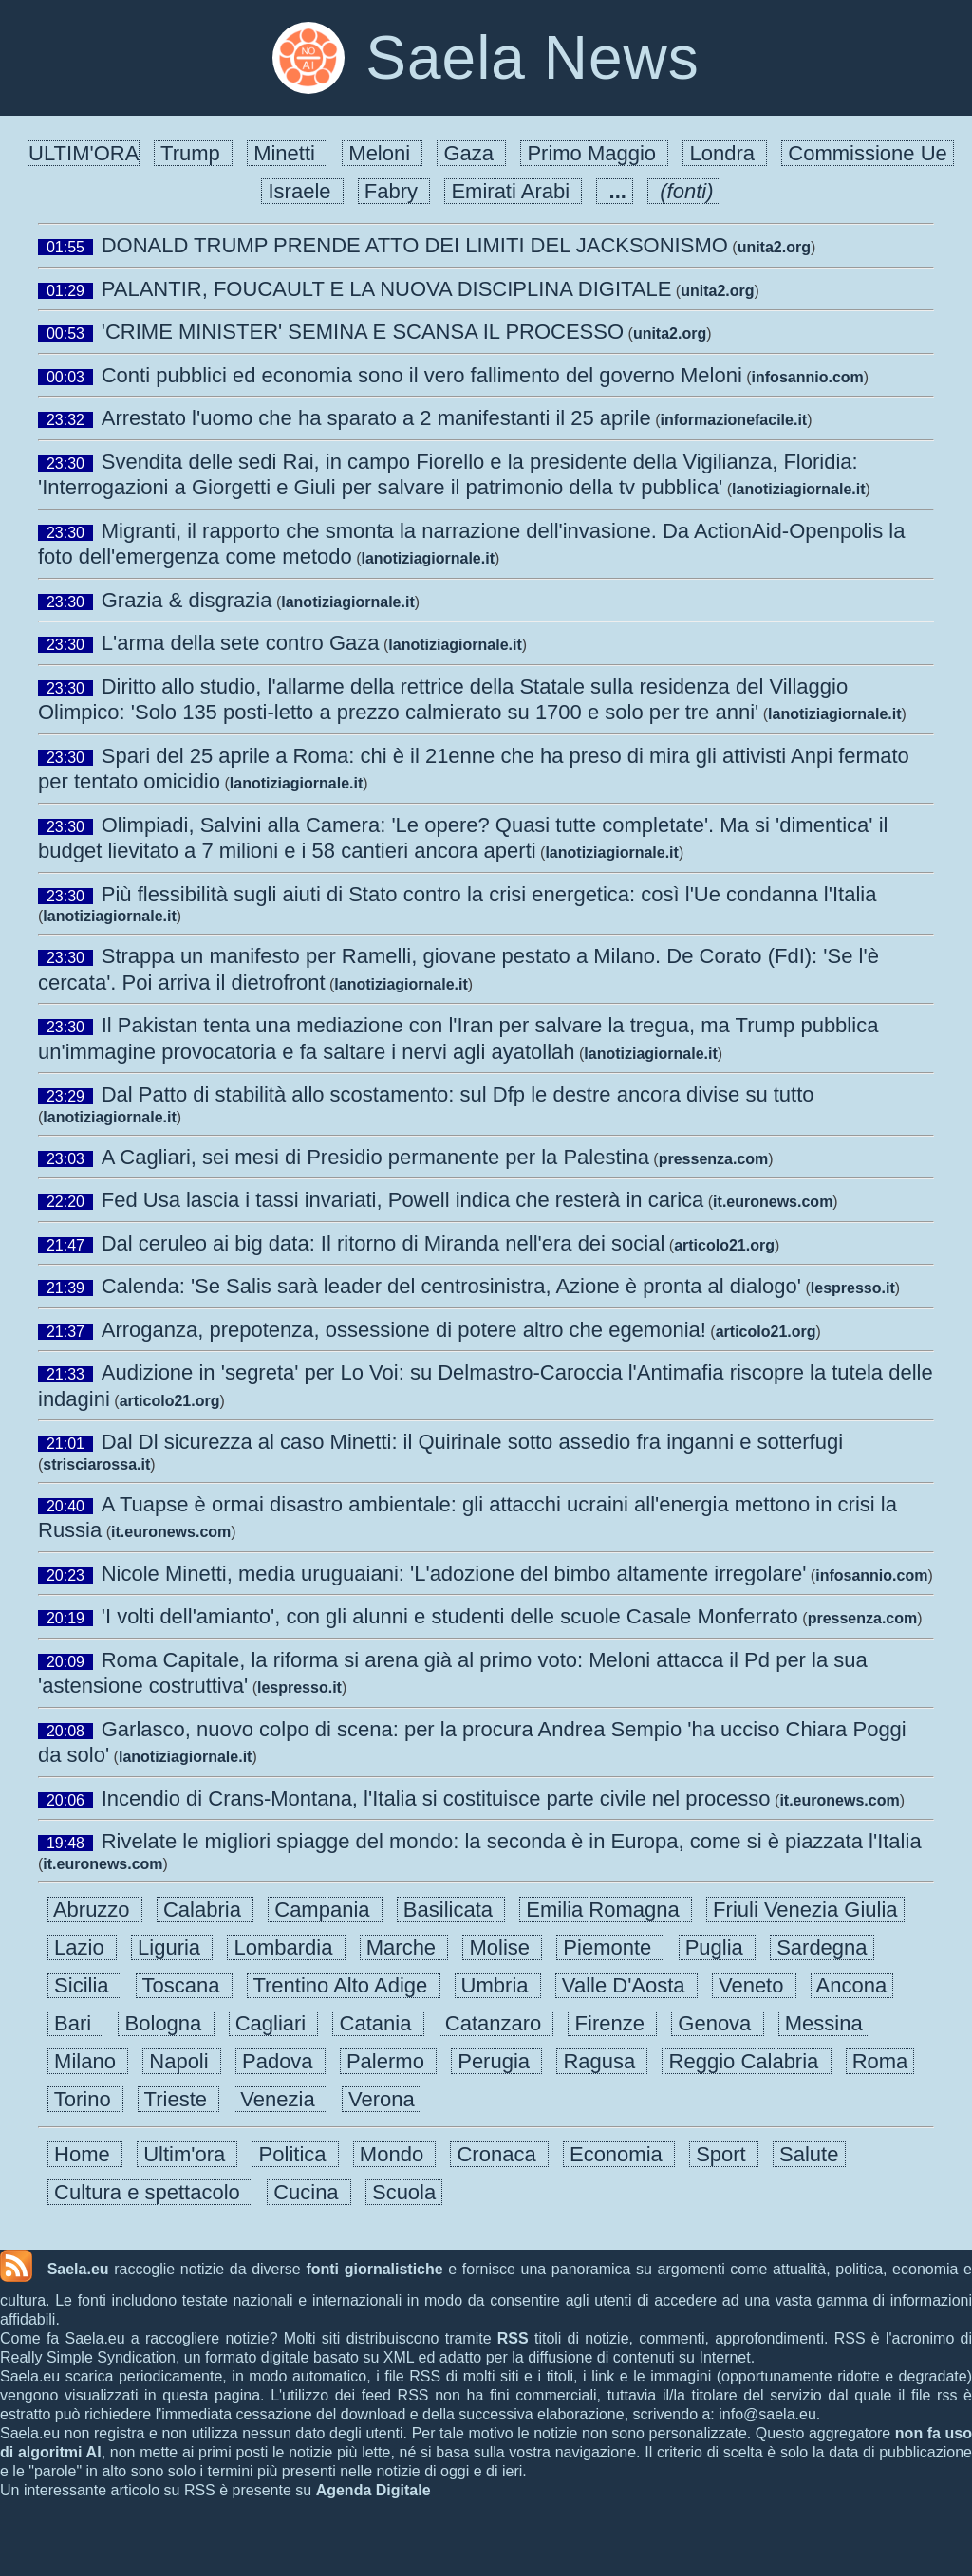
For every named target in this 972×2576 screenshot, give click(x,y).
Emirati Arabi (513, 191)
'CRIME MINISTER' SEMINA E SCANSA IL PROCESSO (363, 331)
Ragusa (601, 2061)
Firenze (612, 2023)
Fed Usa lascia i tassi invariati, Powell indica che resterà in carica (403, 1200)
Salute (809, 2154)
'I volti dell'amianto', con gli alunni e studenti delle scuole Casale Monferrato (450, 1616)
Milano (87, 2061)
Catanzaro (496, 2023)
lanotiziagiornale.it (798, 489)
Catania (377, 2023)
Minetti (287, 153)
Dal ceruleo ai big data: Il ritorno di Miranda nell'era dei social (383, 1243)
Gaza (471, 153)
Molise (502, 1947)
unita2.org (774, 247)
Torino (85, 2099)
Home (85, 2154)
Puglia (718, 1947)
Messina (824, 2023)
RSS (513, 2338)
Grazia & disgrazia (187, 600)
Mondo (395, 2154)
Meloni (382, 153)
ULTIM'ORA (83, 153)
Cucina (309, 2192)
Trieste (178, 2099)
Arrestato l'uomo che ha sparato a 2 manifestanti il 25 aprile (376, 418)
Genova (717, 2023)
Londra (724, 153)
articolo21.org (724, 1245)
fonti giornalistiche (374, 2269)
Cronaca (499, 2154)
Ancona (852, 1985)
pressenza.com (714, 1159)
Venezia (280, 2099)
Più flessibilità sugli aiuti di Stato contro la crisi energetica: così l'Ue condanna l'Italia (489, 894)
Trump (193, 153)
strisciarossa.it (96, 1464)
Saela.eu (78, 2269)
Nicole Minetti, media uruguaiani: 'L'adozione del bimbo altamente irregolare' (454, 1573)
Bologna (166, 2023)
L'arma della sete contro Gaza (241, 643)
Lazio (82, 1947)
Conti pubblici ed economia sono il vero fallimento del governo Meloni (422, 375)
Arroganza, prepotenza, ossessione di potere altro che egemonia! (404, 1330)
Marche (404, 1947)
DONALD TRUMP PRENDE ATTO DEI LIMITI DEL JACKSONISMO (415, 245)
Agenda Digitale (373, 2490)
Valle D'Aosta (626, 1985)
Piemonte (610, 1947)
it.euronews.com (772, 1202)
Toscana (184, 1985)
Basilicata (451, 1909)
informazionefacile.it (733, 420)
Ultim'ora (187, 2154)
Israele (302, 191)
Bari (75, 2023)
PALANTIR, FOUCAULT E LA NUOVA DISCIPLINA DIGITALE (387, 289)
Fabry (394, 191)
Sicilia (84, 1985)
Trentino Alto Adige (343, 1985)
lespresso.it (853, 1288)
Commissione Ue (867, 153)
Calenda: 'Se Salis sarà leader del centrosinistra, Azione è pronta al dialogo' (451, 1286)
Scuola (404, 2192)
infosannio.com (808, 377)
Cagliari (274, 2023)
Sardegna (822, 1947)
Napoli (181, 2061)
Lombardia (286, 1947)
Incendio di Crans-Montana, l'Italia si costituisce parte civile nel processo (436, 1798)
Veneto (754, 1985)
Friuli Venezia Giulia (805, 1909)
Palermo (388, 2061)
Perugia (496, 2061)
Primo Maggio (594, 153)
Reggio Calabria (746, 2061)
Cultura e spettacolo (150, 2192)
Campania (325, 1909)
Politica (294, 2154)
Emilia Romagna (605, 1909)
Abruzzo (94, 1909)
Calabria (205, 1909)
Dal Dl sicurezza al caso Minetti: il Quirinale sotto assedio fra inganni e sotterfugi (472, 1442)
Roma (880, 2061)
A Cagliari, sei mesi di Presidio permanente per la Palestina (375, 1157)
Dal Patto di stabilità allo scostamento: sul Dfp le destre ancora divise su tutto (458, 1094)
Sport (723, 2154)
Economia (619, 2154)
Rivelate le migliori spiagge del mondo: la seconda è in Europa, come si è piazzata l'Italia (512, 1841)
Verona (382, 2099)
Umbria (498, 1985)
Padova (280, 2061)
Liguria (172, 1947)
